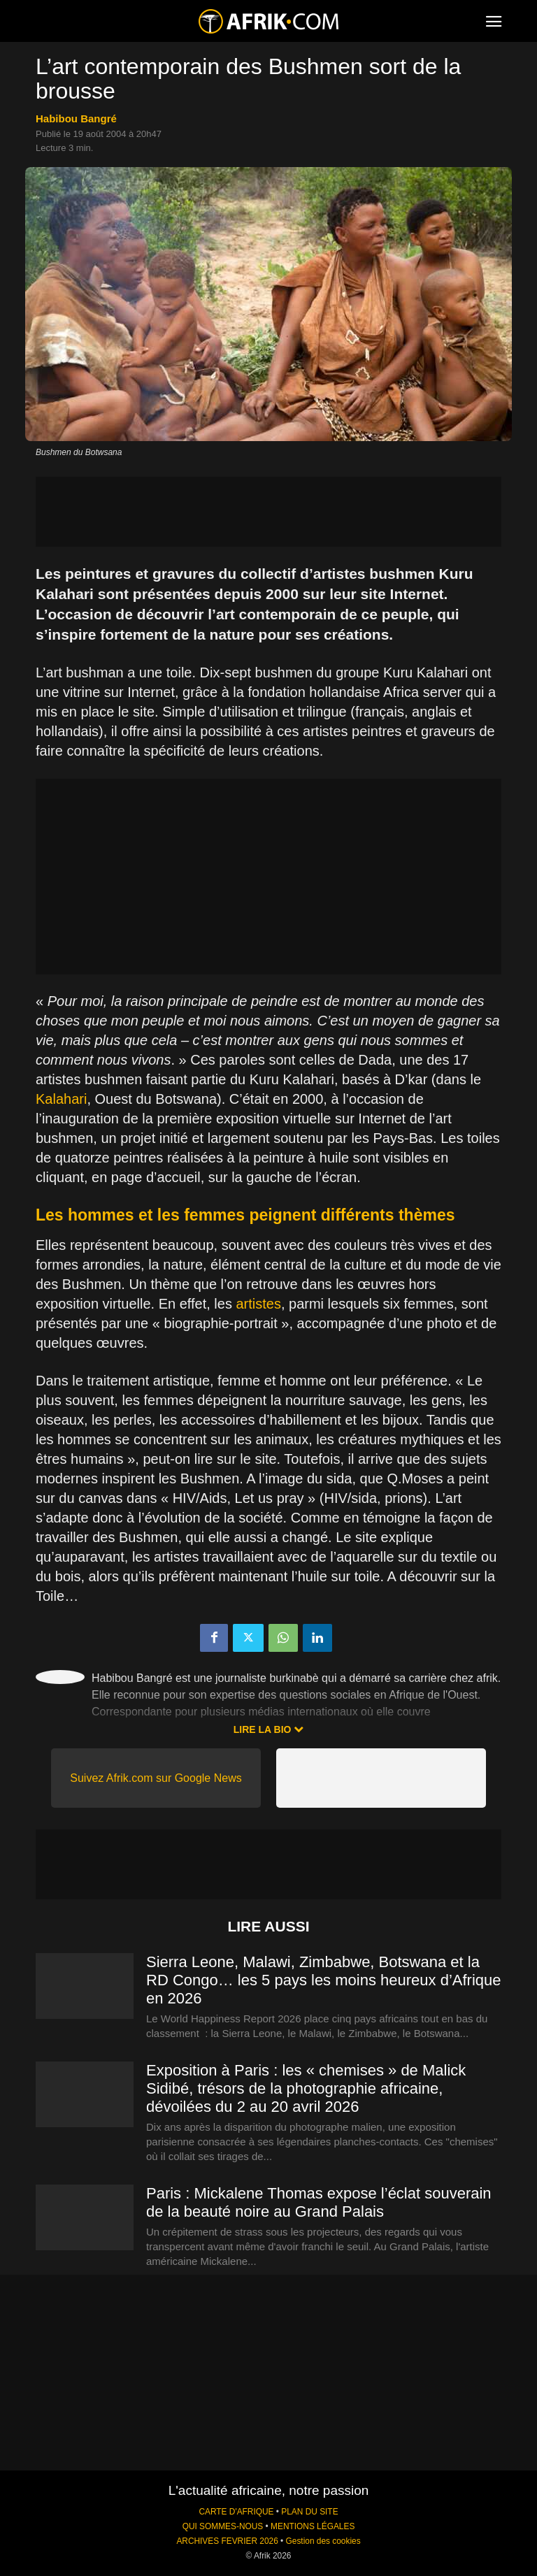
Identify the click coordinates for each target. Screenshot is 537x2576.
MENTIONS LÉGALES (313, 2526)
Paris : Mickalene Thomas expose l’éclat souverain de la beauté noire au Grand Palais (319, 2202)
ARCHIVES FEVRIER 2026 (227, 2541)
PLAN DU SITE (309, 2512)
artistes (258, 1303)
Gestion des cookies (323, 2541)
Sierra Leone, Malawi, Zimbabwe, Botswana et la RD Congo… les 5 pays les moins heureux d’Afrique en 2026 (323, 1980)
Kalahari (61, 1099)
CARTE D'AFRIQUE (236, 2512)
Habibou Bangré (76, 118)
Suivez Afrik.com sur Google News (155, 1778)
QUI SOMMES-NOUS (223, 2526)
